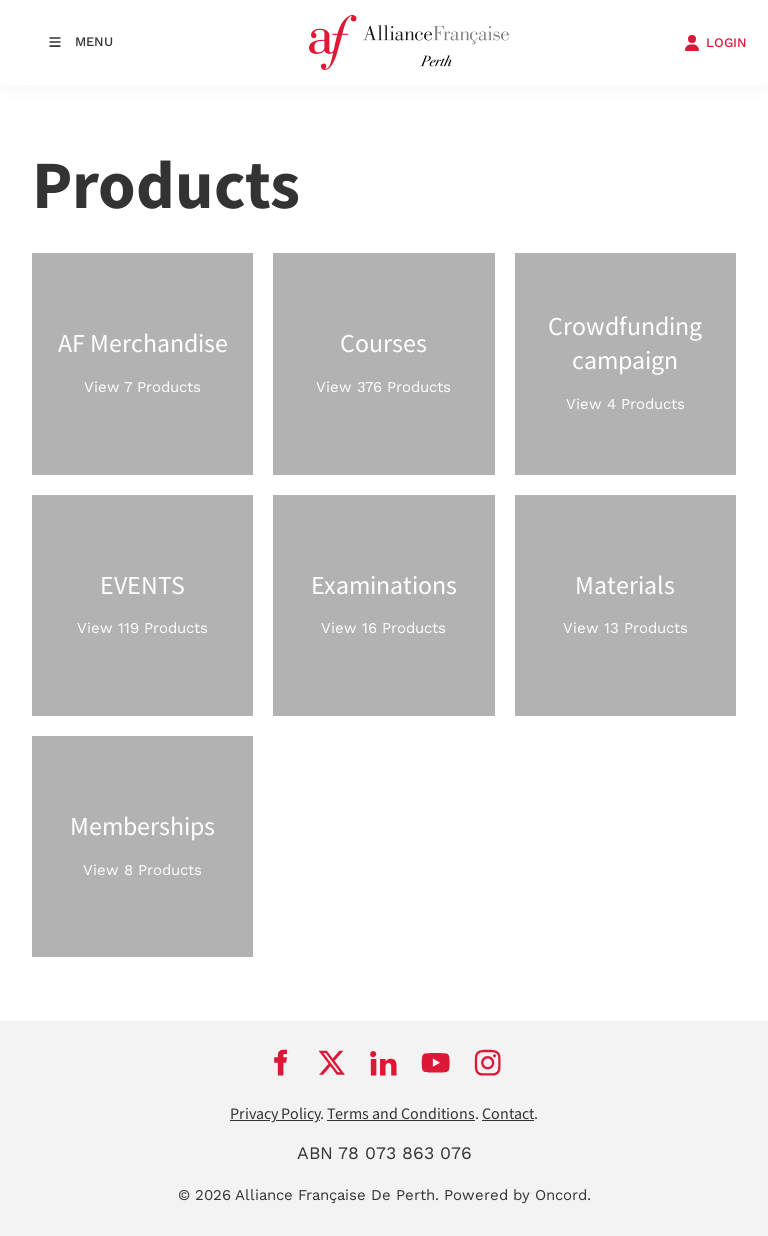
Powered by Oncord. (517, 1195)
